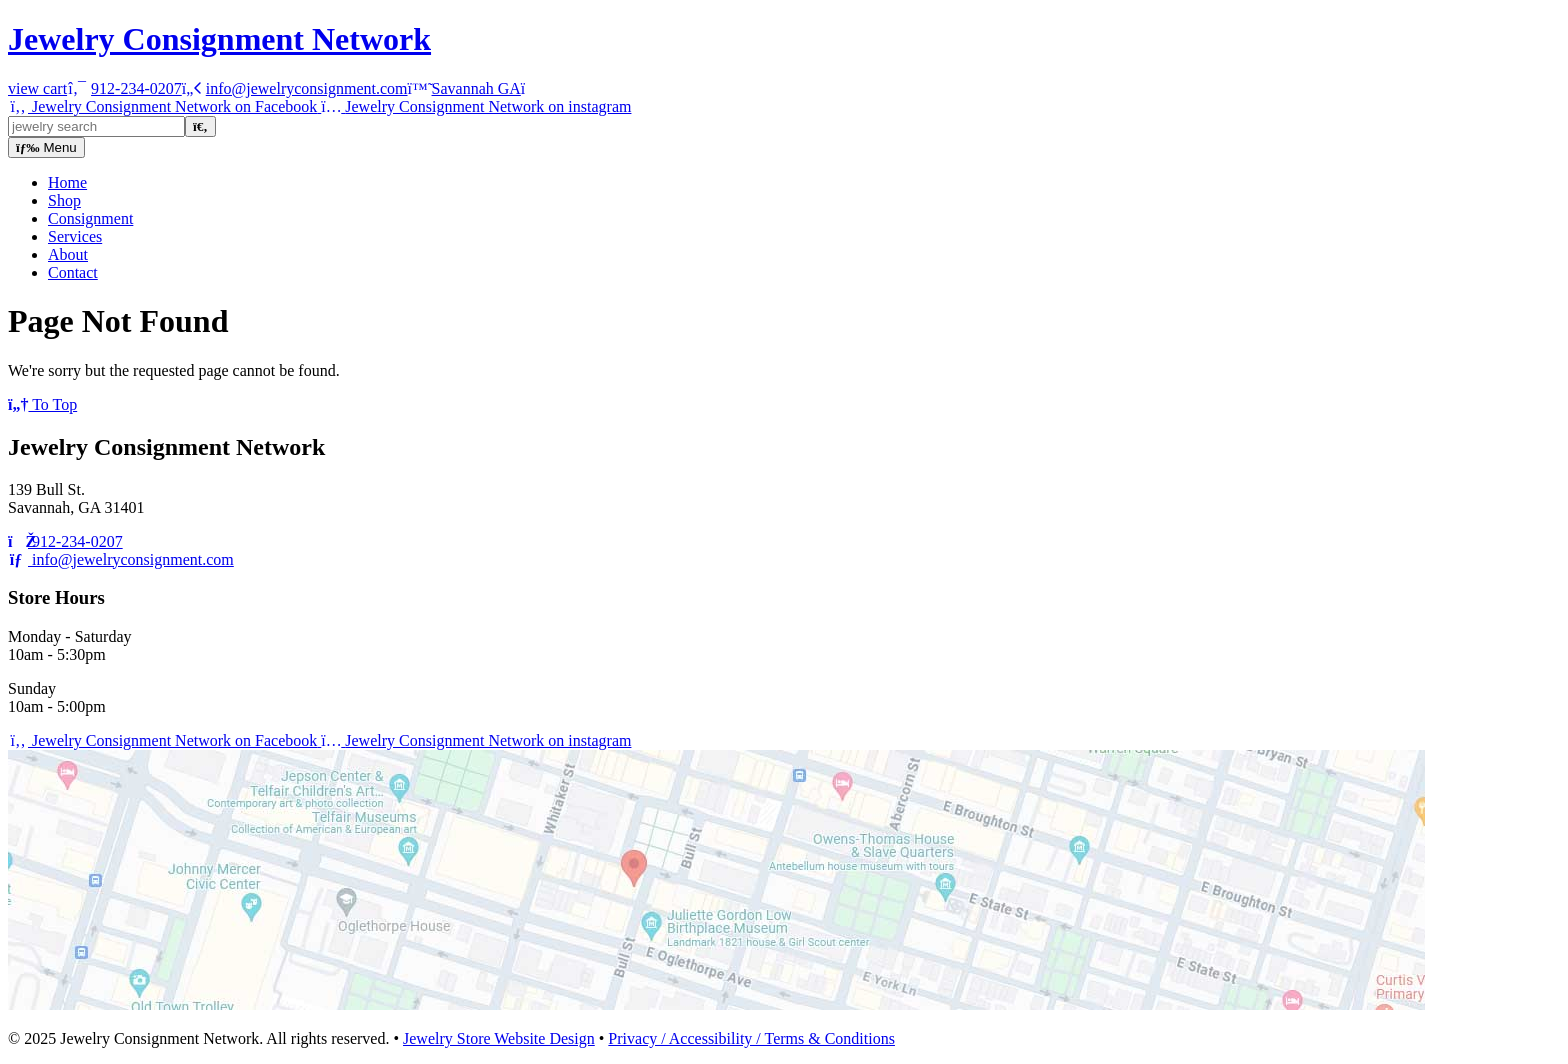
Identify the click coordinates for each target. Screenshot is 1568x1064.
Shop (64, 200)
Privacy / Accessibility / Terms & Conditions (751, 1038)
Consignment (90, 218)
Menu (46, 147)
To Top (42, 404)
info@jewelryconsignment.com (121, 559)
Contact (73, 272)
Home (67, 182)
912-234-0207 (65, 541)
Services (75, 236)
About (68, 254)
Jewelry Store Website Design (499, 1038)
